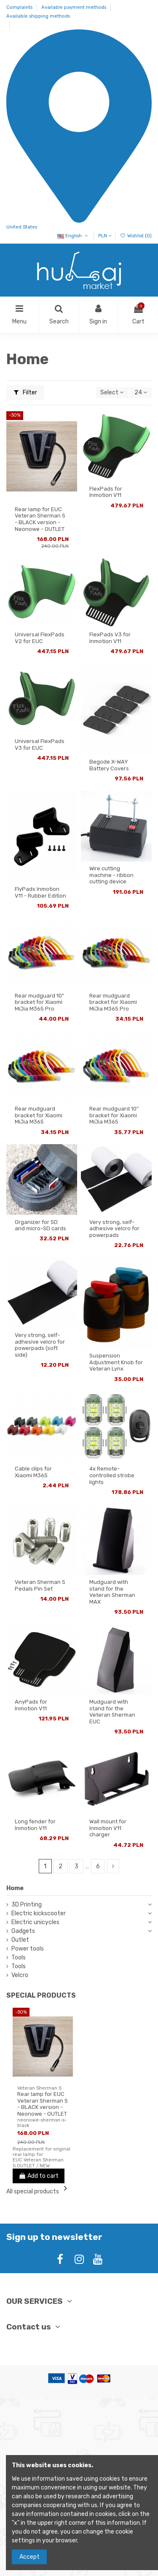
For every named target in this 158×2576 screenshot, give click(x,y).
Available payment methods (74, 7)
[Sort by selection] (112, 393)
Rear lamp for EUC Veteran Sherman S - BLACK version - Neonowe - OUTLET (40, 519)
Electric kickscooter (38, 1913)
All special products (38, 2189)
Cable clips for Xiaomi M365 (33, 1471)
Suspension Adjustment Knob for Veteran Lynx (116, 1362)
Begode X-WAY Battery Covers (109, 765)
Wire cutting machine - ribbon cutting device (111, 875)
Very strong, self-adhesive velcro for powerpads (114, 1228)
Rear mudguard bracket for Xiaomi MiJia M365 (38, 1115)
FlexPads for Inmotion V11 (105, 492)
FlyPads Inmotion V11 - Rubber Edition (40, 892)
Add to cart (39, 2175)
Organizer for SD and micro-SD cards (40, 1225)
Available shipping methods (38, 16)
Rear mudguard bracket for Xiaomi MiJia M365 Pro (113, 1002)
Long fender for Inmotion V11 (35, 1824)
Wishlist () (136, 236)
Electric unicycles (35, 1922)
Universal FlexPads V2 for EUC (39, 637)
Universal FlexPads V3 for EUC (39, 744)
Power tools (27, 1948)
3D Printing (26, 1904)
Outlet (20, 1939)
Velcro (19, 1975)
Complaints (20, 7)
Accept (29, 2556)
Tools (18, 1957)
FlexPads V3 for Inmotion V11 (110, 637)
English (73, 236)
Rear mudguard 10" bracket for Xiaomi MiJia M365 (114, 1115)
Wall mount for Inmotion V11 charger (107, 1828)
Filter (25, 392)
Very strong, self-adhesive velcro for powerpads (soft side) (40, 1345)
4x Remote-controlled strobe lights (111, 1475)
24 (140, 392)
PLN (104, 236)
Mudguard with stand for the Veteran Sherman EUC (112, 1712)
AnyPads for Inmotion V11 (31, 1705)
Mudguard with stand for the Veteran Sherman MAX (112, 1592)
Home (15, 1888)
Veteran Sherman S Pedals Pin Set (40, 1585)
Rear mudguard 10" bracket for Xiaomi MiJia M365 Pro (39, 1002)
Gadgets (23, 1931)
